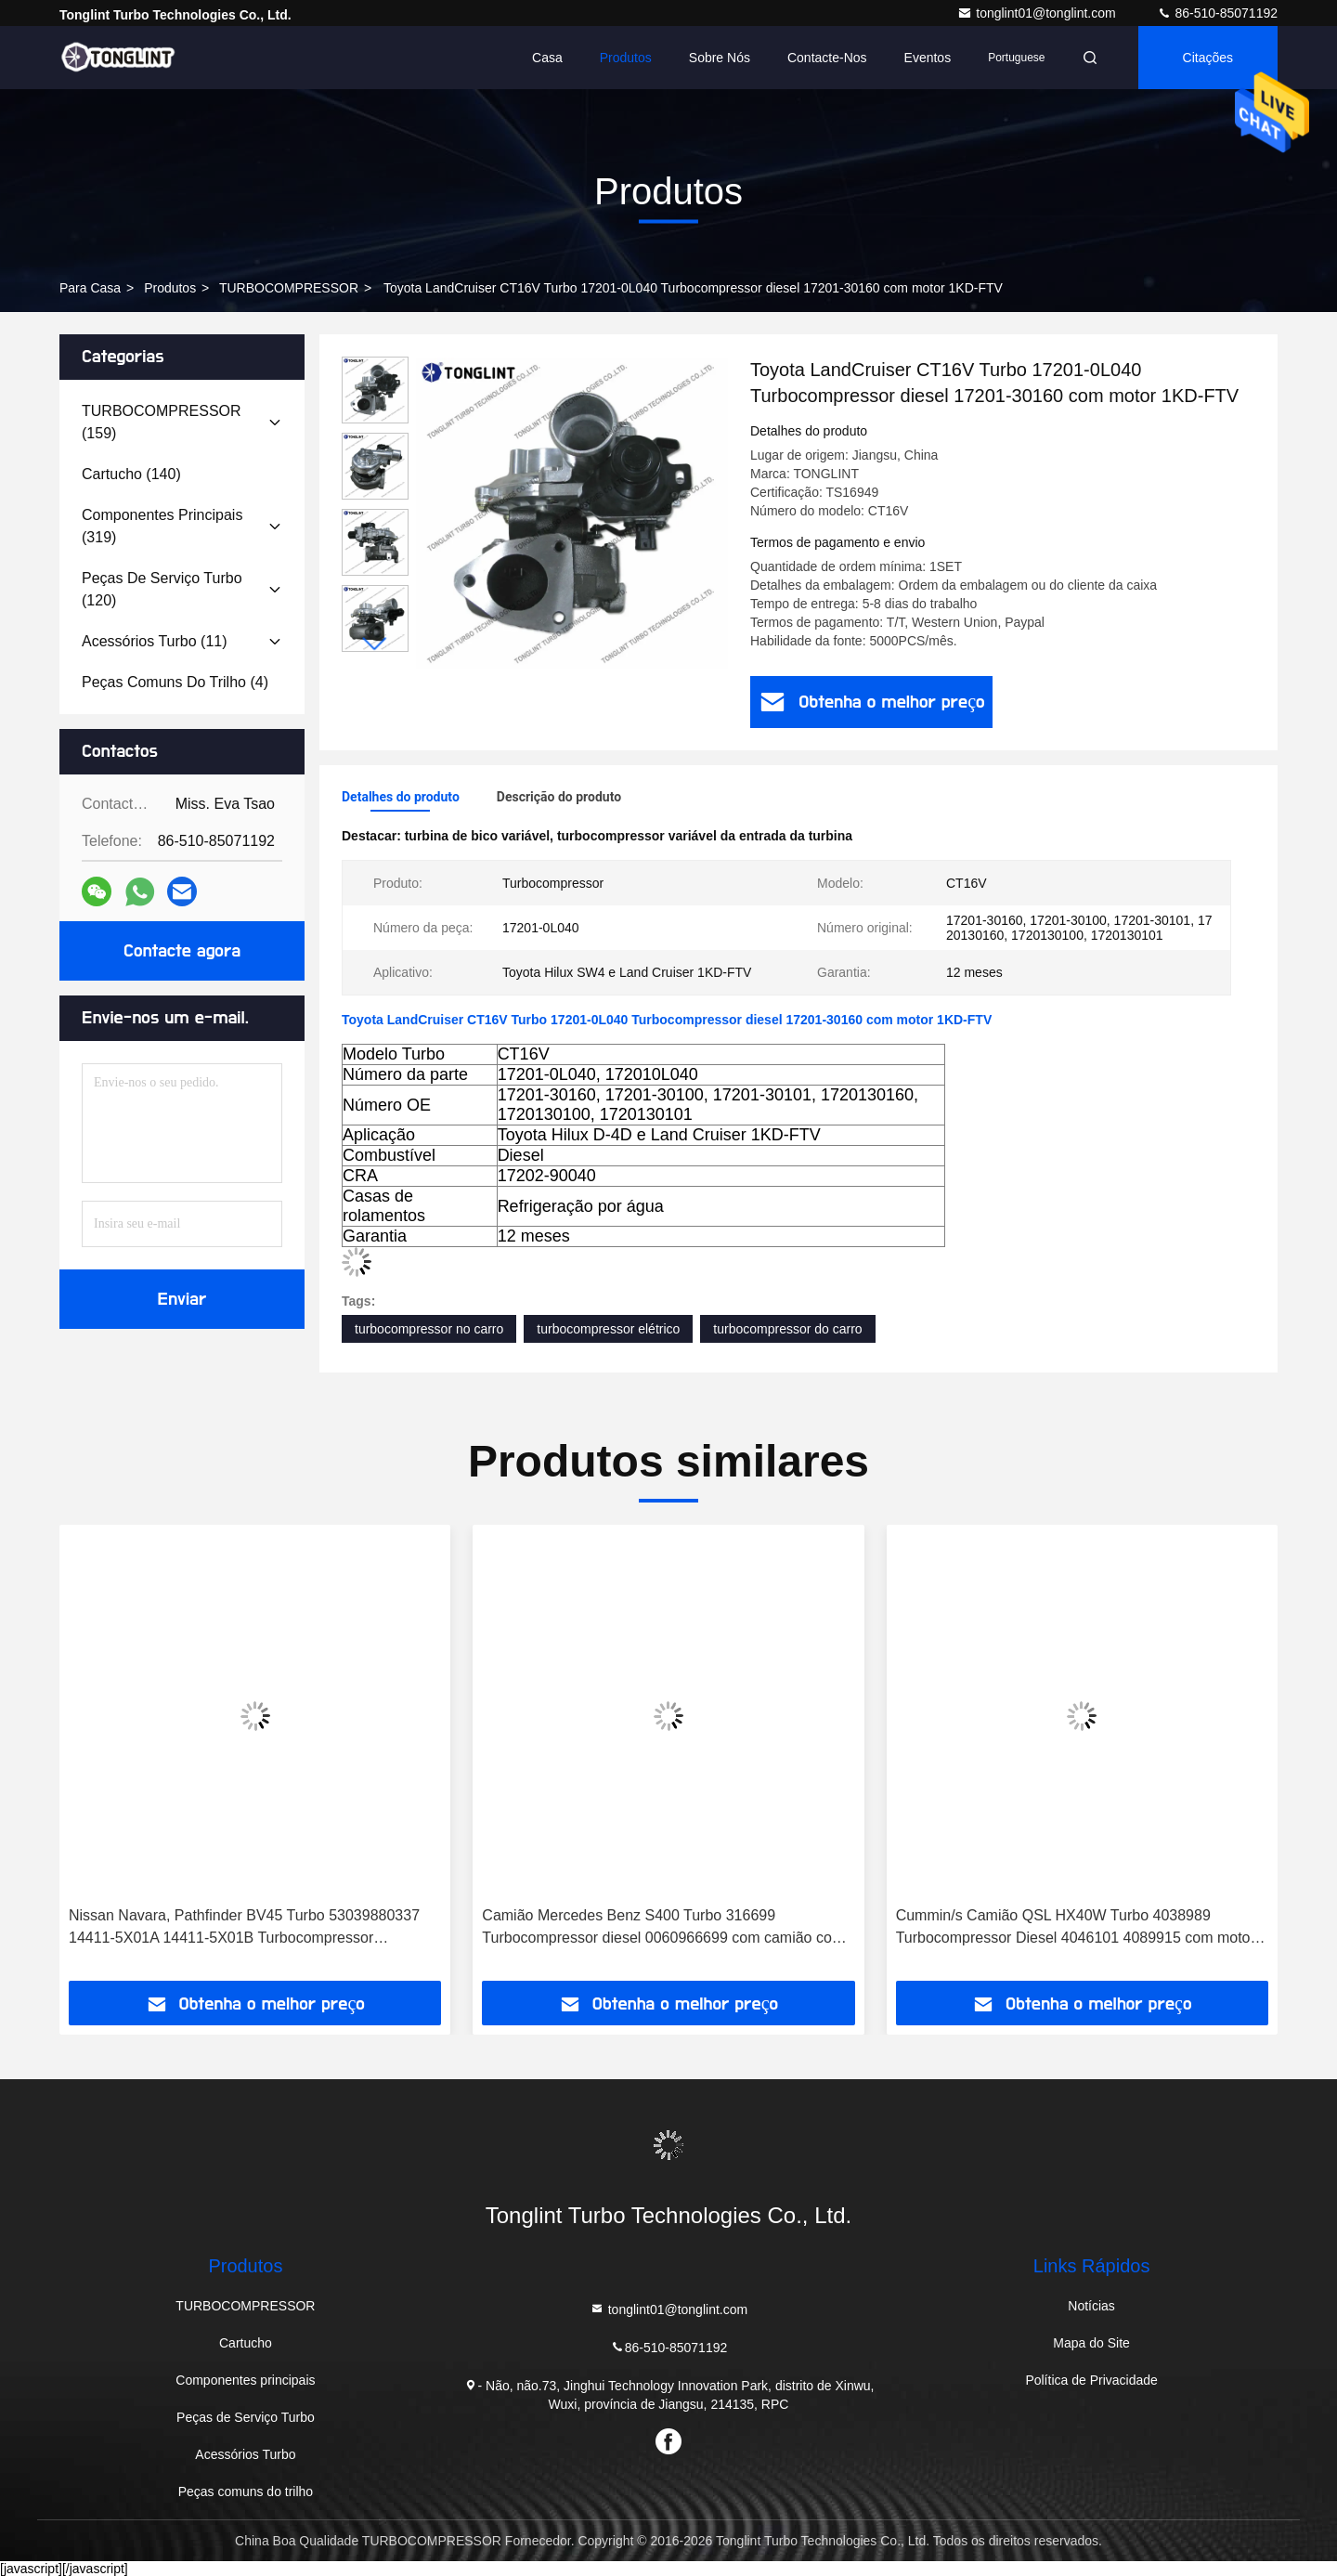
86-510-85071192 (1217, 13)
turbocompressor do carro (787, 1328)
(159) (161, 422)
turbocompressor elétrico (608, 1328)
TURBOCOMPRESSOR (288, 287)
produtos (170, 287)
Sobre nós (719, 57)
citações (1208, 57)
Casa (547, 57)
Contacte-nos (827, 57)
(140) (131, 474)
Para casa (90, 287)
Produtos (626, 57)
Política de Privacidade (1091, 2380)
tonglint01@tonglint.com (1038, 13)
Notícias (1091, 2305)
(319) (162, 526)
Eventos (928, 57)
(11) (154, 641)
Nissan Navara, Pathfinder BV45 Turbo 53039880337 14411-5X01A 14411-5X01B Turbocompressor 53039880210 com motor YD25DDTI (244, 1928)
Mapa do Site (1091, 2342)
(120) (162, 589)
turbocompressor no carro (429, 1328)
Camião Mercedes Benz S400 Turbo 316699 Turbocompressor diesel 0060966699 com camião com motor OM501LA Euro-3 (663, 1928)
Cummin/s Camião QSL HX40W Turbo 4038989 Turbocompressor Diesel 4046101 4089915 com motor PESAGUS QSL (1075, 1928)
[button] (375, 644)
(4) (175, 682)
